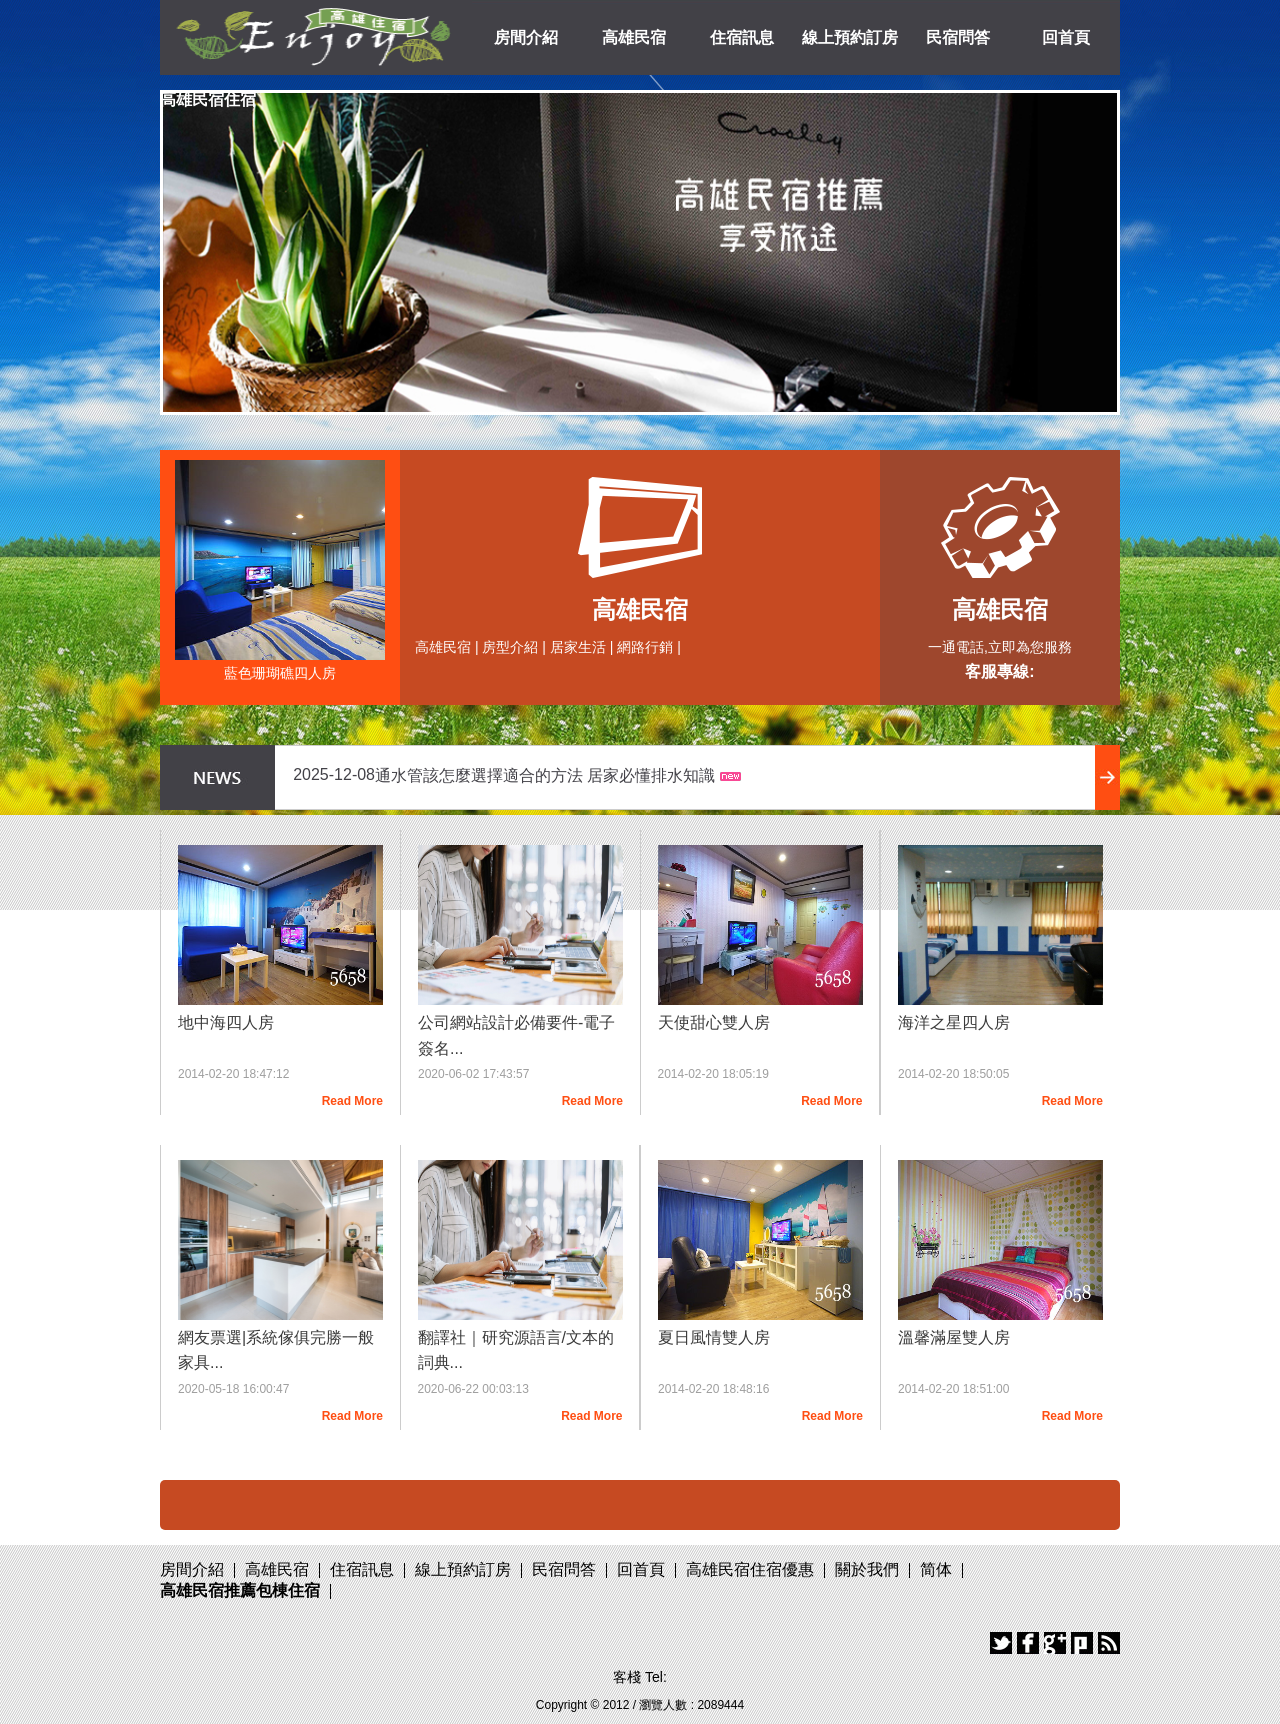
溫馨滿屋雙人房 (954, 1337)
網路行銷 (645, 647)
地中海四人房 (226, 1022)
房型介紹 (510, 647)
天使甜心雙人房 (714, 1022)
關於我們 (867, 1569)
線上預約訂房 (850, 37)
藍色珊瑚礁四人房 (280, 673)
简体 (936, 1569)
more (1107, 777)
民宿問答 (958, 37)
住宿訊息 (742, 37)
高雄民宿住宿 (208, 99)
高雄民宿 (634, 37)
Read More (352, 1101)
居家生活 (578, 647)
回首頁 (1066, 37)
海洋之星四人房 (954, 1022)
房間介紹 (526, 37)
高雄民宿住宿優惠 (750, 1569)
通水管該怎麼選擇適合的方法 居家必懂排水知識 (545, 775)
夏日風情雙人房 (714, 1337)
